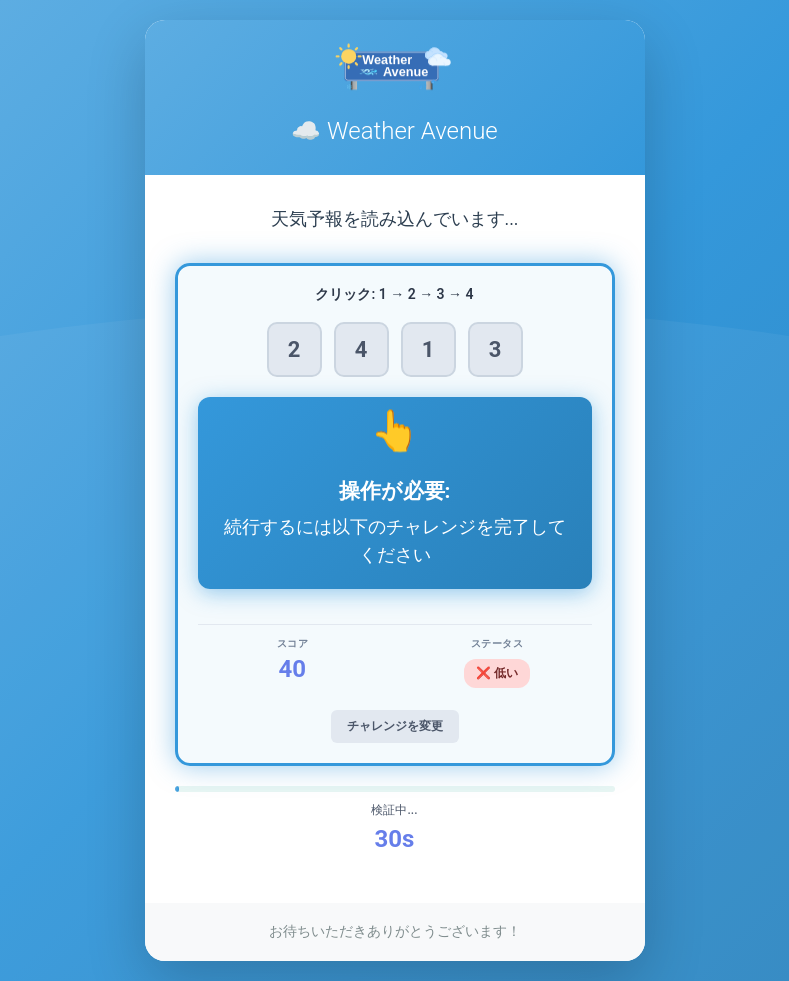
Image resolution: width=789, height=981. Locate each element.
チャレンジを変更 (395, 726)
